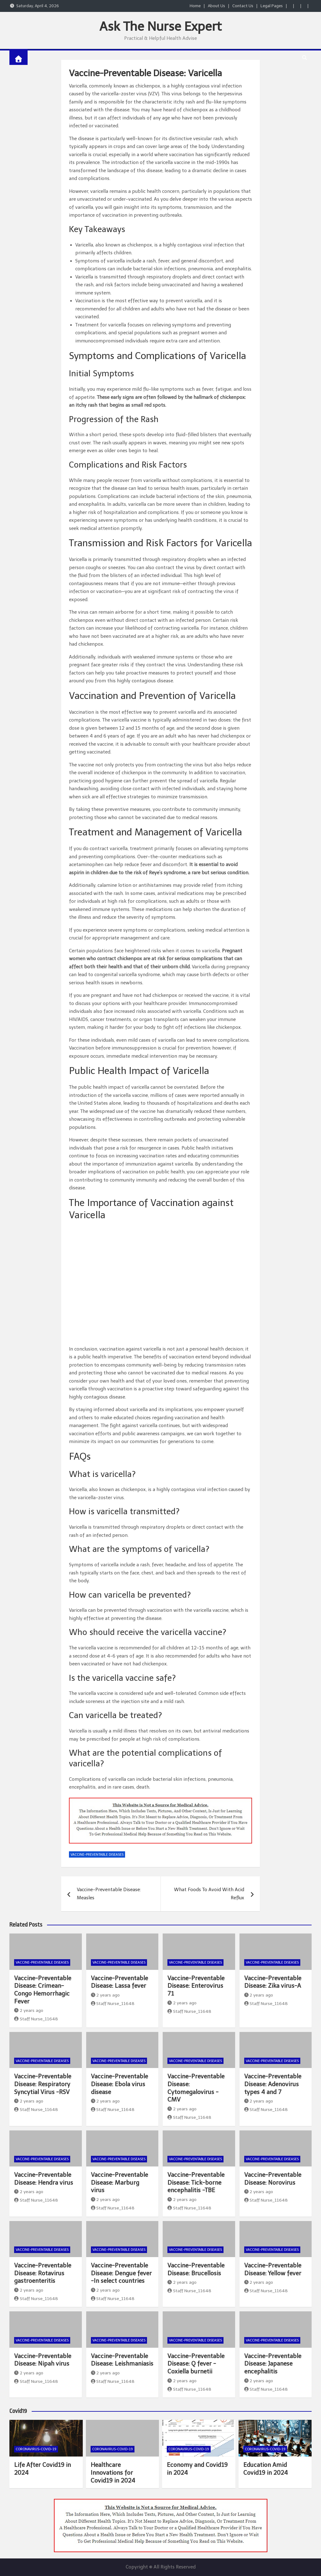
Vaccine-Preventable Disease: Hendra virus (43, 2178)
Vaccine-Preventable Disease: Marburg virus (119, 2182)
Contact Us (242, 5)
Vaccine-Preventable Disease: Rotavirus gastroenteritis (42, 2273)
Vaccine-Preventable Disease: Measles (109, 1894)
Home (195, 5)
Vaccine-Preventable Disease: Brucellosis (195, 2269)
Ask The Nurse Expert (160, 26)
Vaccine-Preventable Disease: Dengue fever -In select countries (121, 2273)
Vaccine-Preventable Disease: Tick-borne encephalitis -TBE (195, 2182)
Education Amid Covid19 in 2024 (265, 2468)
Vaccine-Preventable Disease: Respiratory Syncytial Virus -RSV (42, 2084)
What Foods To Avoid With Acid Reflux (209, 1894)
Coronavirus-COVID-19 (36, 2449)
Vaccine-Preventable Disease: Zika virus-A (272, 1982)
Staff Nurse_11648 (36, 2019)
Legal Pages (271, 5)
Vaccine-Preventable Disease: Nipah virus (42, 2359)
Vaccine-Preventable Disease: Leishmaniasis (122, 2359)
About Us (216, 5)
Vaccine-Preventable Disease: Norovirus (272, 2178)
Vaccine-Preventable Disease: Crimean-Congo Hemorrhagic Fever (42, 1990)
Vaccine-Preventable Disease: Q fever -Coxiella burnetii (195, 2363)
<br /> (169, 1284)
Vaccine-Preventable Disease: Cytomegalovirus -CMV (195, 2088)
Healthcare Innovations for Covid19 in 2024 (113, 2472)
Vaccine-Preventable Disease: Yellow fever (272, 2269)
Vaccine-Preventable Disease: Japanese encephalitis (272, 2363)
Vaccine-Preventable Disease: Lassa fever (119, 1982)
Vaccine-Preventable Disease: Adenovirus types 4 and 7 (272, 2084)
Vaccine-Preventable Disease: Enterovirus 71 (195, 1986)
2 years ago (28, 2010)
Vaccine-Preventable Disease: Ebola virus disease (119, 2084)
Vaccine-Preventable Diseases (97, 1855)
